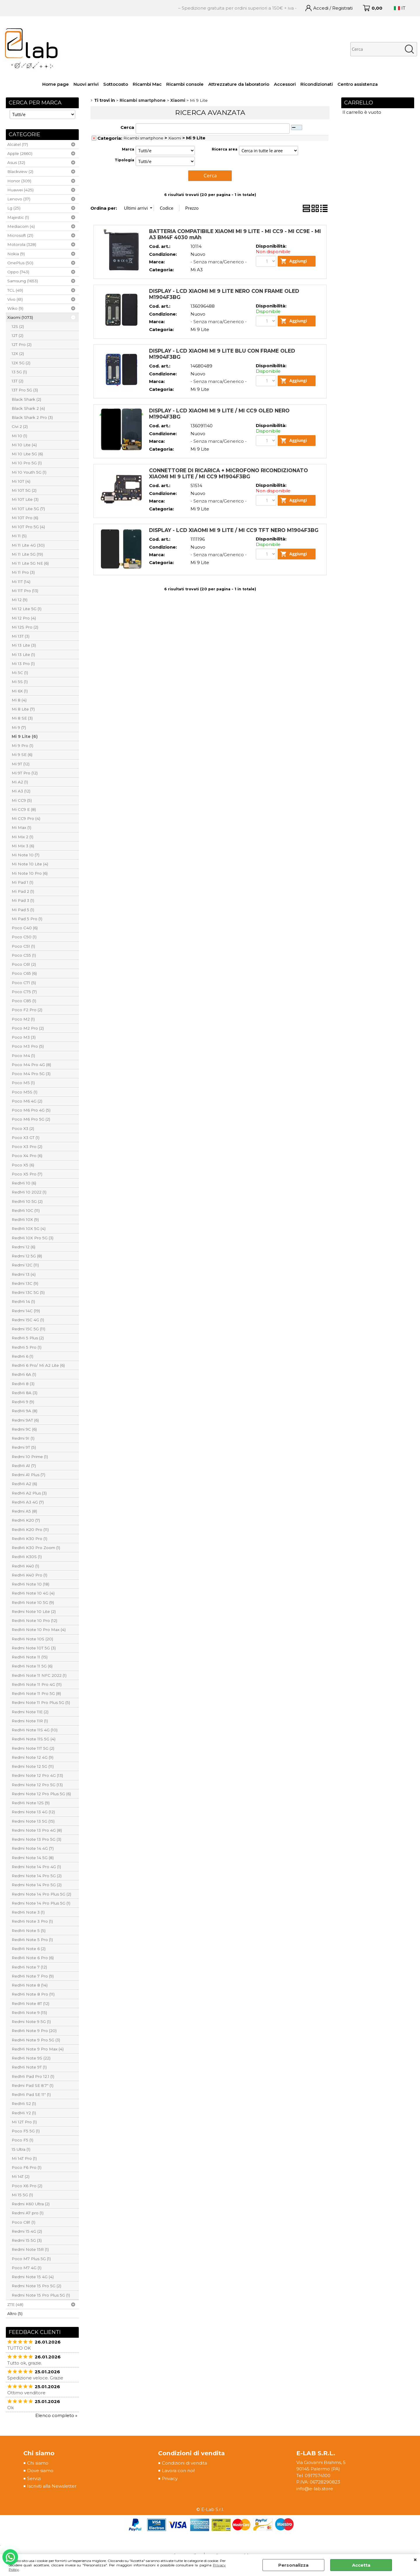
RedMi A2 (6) (24, 1483)
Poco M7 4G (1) (26, 2267)
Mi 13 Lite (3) (24, 645)
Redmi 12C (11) (25, 1265)
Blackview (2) (20, 171)
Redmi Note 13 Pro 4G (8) (37, 1830)
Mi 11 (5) (19, 535)
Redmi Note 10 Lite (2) (34, 1611)
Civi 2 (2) (20, 426)
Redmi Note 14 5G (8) (33, 1857)
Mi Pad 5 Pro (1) (27, 918)
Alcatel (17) (17, 144)
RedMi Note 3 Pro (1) (32, 1921)
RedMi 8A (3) (24, 1392)
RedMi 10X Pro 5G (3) (32, 1238)
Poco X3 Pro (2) (27, 1146)
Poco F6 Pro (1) (26, 2167)
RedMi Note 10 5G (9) (33, 1602)
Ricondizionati (316, 84)
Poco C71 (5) (24, 982)
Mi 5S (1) (20, 681)
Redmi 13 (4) (24, 1274)
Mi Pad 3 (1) (23, 900)
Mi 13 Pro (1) (23, 663)
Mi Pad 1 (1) (22, 882)
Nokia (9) (16, 253)
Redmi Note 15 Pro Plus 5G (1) (41, 2295)
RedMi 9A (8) (24, 1410)
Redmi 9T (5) (24, 1447)
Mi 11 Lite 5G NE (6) (30, 563)
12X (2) (18, 353)
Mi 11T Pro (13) (25, 590)
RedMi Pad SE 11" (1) (31, 2094)
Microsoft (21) (20, 235)
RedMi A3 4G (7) (28, 1502)
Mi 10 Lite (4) (24, 444)
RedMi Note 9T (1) (29, 2067)
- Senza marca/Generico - (218, 261)
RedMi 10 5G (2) (27, 1201)
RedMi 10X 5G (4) (29, 1228)
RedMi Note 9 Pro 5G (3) (36, 2040)
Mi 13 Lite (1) (23, 654)
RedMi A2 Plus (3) (29, 1493)
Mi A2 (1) (20, 782)
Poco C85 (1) (24, 1000)
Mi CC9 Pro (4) (26, 818)
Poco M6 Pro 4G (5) (31, 1110)
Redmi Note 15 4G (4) (33, 2276)
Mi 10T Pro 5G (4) (28, 526)
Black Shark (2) (26, 399)
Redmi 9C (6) (24, 1429)
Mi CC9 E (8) (24, 809)
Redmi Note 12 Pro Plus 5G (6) (41, 1793)
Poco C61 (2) (24, 964)
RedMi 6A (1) (24, 1374)
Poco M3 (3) (24, 1037)
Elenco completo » (56, 2415)
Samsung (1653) (22, 281)
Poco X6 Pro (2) (27, 2185)
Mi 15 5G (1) (22, 2194)
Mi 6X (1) (20, 691)
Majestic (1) (18, 217)
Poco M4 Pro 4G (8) (31, 1064)
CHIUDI (415, 2560)
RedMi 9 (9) (23, 1401)
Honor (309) (19, 180)
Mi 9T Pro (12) (25, 773)
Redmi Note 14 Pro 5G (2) (37, 1875)
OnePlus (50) (20, 262)
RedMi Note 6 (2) (29, 1948)
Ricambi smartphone (143, 138)
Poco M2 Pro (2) (28, 1028)
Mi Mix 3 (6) (23, 846)
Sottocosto (115, 84)
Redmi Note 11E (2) (30, 1711)
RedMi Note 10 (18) (30, 1584)
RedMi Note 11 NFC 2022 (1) (39, 1675)
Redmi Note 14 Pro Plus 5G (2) (41, 1894)
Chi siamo (37, 2463)
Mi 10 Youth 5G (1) (29, 472)
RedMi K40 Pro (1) (29, 1575)
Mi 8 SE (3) (22, 718)
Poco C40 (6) (25, 927)
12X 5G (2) (21, 362)
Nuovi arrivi (86, 84)
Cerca (127, 127)
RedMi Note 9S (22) (31, 2058)
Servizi (34, 2478)
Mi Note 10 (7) (25, 855)
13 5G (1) (19, 372)
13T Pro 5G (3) (25, 390)
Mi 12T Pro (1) (24, 2122)
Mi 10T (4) (21, 481)
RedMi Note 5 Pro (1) (32, 1939)
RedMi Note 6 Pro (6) (33, 1957)
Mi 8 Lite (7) (23, 709)
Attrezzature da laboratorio (238, 84)
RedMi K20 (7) (26, 1520)
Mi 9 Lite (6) (25, 736)
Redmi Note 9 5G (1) (31, 2021)
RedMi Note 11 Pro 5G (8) (36, 1693)
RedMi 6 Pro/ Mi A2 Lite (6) (38, 1365)
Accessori (285, 84)
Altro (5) (14, 2313)
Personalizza (293, 2565)
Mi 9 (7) (19, 727)
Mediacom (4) (21, 226)
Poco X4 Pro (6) (27, 1155)
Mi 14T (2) (20, 2176)
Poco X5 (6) (23, 1165)
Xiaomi (174, 138)
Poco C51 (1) (23, 946)
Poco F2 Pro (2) (27, 1009)
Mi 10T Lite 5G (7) (28, 508)
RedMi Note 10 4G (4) (33, 1593)
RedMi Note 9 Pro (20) (34, 2030)
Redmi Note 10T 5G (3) (34, 1648)
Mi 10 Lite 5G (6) (27, 454)
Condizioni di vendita (184, 2463)
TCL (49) (15, 290)
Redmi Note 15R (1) (30, 2249)
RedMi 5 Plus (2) (28, 1338)
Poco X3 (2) (23, 1128)
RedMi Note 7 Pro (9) (33, 1976)
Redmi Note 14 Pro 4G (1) (36, 1866)
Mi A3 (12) (21, 791)
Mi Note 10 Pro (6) (30, 873)
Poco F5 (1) (22, 2140)
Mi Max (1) (21, 827)
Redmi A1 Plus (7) (28, 1474)
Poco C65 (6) (24, 973)
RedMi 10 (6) (24, 1183)
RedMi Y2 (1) (24, 2112)
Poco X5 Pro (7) (27, 1174)
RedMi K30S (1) (27, 1556)
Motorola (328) (21, 244)
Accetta (361, 2565)
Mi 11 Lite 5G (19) (27, 554)
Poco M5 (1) (23, 1082)
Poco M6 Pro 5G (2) (31, 1119)
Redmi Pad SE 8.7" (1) (32, 2085)
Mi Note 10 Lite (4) (30, 864)
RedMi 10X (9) (25, 1219)
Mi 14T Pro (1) (24, 2158)
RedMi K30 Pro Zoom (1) (36, 1547)
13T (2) (17, 381)
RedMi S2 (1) (24, 2103)
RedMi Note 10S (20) (32, 1639)
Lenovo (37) (18, 199)
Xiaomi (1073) (20, 317)
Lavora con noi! (178, 2471)
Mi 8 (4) (19, 700)
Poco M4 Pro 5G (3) (31, 1073)
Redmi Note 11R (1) (30, 1720)
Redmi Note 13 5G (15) (33, 1821)
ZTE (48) (15, 2304)
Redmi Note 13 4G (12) (33, 1812)
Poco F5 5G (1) (26, 2131)
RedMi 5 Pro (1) (26, 1347)
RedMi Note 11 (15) (30, 1657)
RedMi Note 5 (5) (29, 1930)
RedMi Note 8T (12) (30, 2003)
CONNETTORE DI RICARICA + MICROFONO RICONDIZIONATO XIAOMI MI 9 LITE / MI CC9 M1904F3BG (228, 493)
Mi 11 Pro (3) (23, 572)
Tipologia (124, 160)
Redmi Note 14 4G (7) (33, 1848)
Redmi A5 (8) (24, 1511)
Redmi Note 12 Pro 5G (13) (37, 1784)
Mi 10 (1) (19, 435)
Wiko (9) (15, 308)
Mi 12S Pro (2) (25, 627)
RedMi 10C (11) (26, 1210)
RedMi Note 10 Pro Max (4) (39, 1629)
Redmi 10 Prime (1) (30, 1456)
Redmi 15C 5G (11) (28, 1328)
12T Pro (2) (22, 344)
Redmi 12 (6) (23, 1247)
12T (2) (17, 335)
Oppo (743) (18, 272)
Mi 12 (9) (19, 599)
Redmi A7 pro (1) (27, 2213)
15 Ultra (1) (21, 2149)
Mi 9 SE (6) (22, 754)
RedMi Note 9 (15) (29, 2012)
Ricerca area (224, 149)
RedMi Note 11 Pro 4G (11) (37, 1684)
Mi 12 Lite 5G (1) (26, 608)
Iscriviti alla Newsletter (51, 2486)
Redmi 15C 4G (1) (28, 1319)
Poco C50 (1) (24, 937)
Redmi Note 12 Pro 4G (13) (37, 1775)
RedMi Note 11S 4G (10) (34, 1730)
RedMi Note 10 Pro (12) (34, 1620)
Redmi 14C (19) (26, 1310)
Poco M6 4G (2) (27, 1101)
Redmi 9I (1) (23, 1438)
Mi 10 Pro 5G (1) (27, 463)
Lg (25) (13, 208)
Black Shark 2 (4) (28, 408)
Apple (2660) (19, 153)
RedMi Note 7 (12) (29, 1967)
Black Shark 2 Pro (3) (32, 417)
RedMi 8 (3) (23, 1383)
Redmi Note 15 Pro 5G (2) (36, 2285)
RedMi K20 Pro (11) (30, 1529)
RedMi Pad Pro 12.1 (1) (33, 2076)
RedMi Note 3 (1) (28, 1912)
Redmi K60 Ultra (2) (31, 2204)
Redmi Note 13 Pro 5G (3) (36, 1839)
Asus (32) (16, 162)
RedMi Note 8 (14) (30, 1985)
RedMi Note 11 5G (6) (32, 1666)
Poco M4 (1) (23, 1055)
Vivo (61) (15, 299)
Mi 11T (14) (21, 581)
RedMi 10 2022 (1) (29, 1192)
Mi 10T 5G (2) (24, 490)
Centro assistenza (357, 84)
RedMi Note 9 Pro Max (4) (38, 2049)
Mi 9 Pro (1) (22, 745)
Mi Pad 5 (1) (23, 909)
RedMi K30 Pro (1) (29, 1538)
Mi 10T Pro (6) (25, 517)
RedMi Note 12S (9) (31, 1802)
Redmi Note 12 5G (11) (33, 1766)
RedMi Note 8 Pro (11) (33, 1994)
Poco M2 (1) (23, 1019)
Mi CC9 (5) (22, 800)
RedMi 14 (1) (23, 1301)
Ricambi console (185, 84)
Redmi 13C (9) (25, 1283)
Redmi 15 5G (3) (27, 2240)
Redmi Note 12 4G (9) (32, 1757)
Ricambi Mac (147, 84)
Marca (128, 149)
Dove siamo (40, 2471)
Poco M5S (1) (24, 1092)
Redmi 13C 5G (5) (28, 1292)
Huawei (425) (20, 190)
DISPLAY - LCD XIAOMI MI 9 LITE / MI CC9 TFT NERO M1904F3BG (233, 555)
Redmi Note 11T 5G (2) (33, 1748)
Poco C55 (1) (24, 955)
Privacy (169, 2478)
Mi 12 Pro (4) (24, 618)
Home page (55, 84)
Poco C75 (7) (24, 991)
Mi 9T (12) (20, 764)
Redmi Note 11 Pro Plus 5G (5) (41, 1702)
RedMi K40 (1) (25, 1566)
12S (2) (18, 326)
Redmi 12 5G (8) (27, 1256)
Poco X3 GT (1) (25, 1137)
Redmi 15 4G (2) (27, 2231)
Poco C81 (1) (23, 2222)
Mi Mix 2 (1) (22, 836)
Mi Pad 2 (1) (23, 891)
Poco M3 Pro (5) (28, 1046)
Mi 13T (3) (20, 636)
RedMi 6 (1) (22, 1356)
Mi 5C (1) (20, 672)
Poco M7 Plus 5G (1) (31, 2258)
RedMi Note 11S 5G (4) (33, 1739)
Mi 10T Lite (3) (25, 499)
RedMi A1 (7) (24, 1465)
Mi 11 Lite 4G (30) (28, 545)
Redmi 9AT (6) (25, 1420)
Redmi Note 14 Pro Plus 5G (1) (41, 1903)
